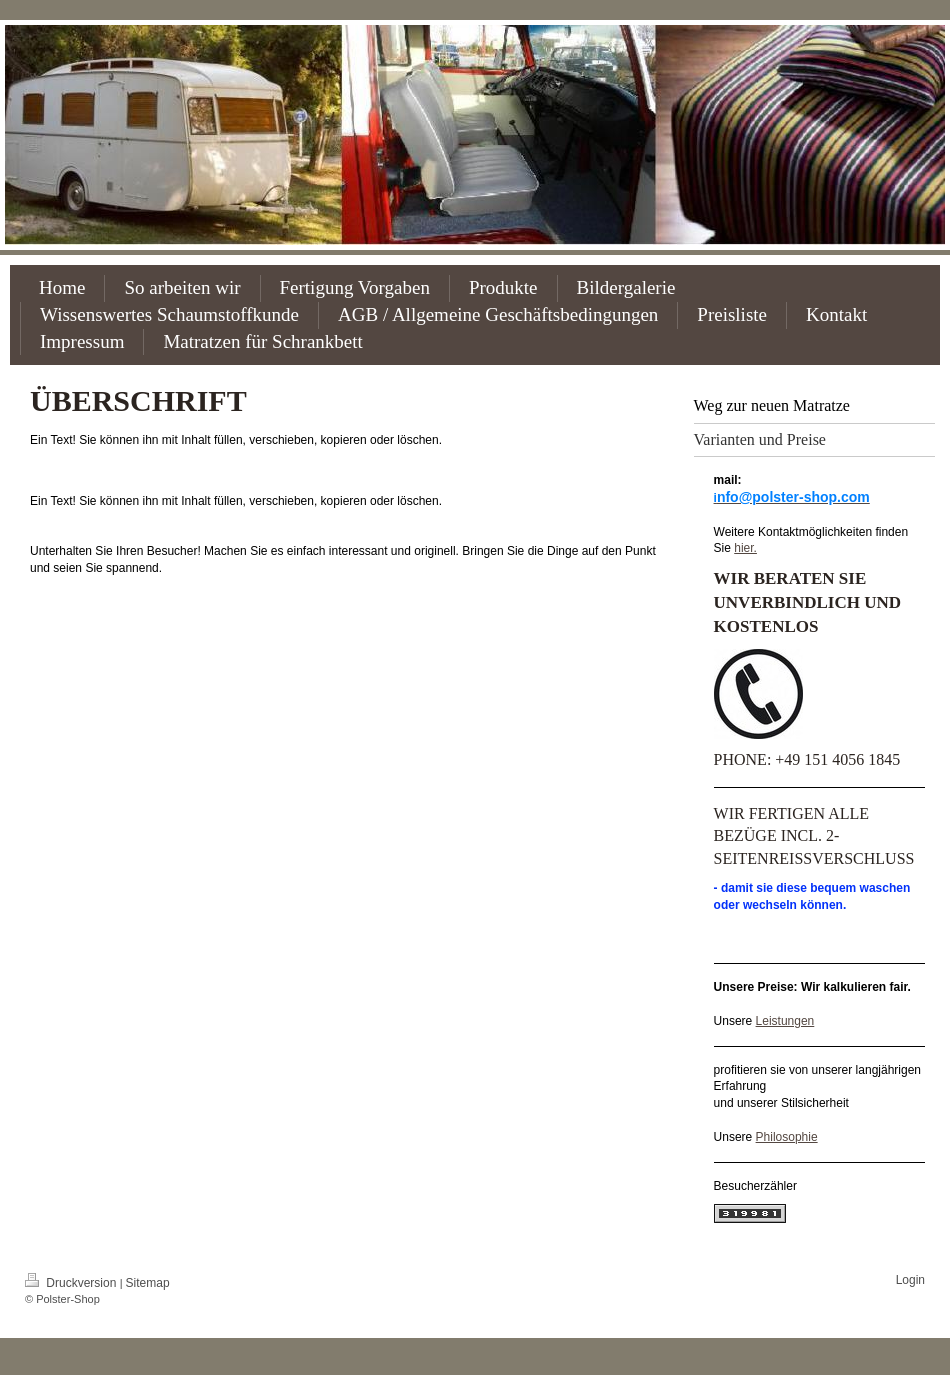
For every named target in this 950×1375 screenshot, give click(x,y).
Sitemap (148, 1283)
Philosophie (787, 1137)
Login (910, 1280)
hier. (745, 548)
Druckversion (72, 1283)
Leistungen (785, 1021)
